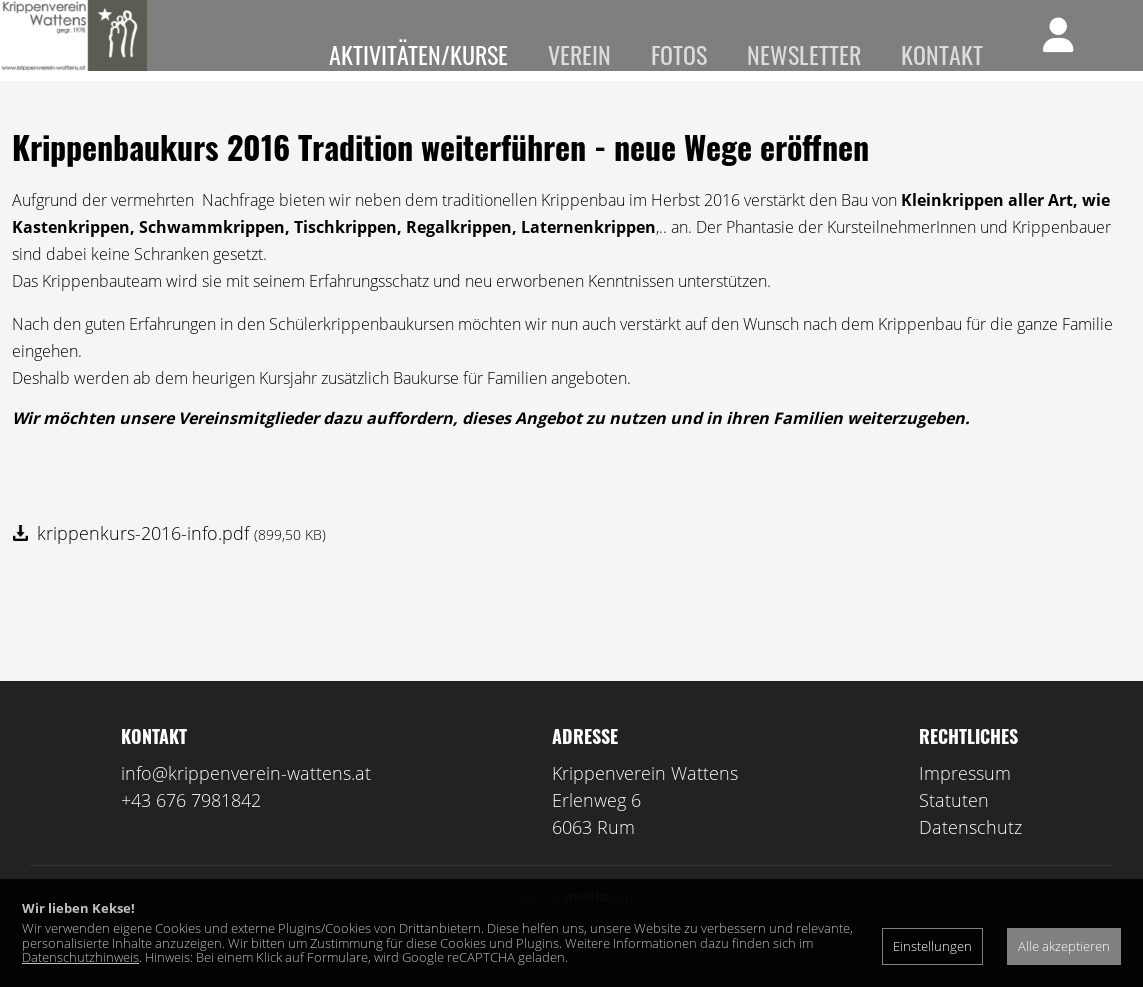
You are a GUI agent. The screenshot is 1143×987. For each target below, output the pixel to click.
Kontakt (942, 54)
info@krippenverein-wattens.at (246, 802)
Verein (579, 54)
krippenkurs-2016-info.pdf (181, 562)
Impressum (965, 802)
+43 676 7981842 (191, 829)
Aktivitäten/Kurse (418, 54)
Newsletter (804, 54)
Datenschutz (970, 856)
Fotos (679, 54)
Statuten (954, 829)
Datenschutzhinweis (80, 957)
